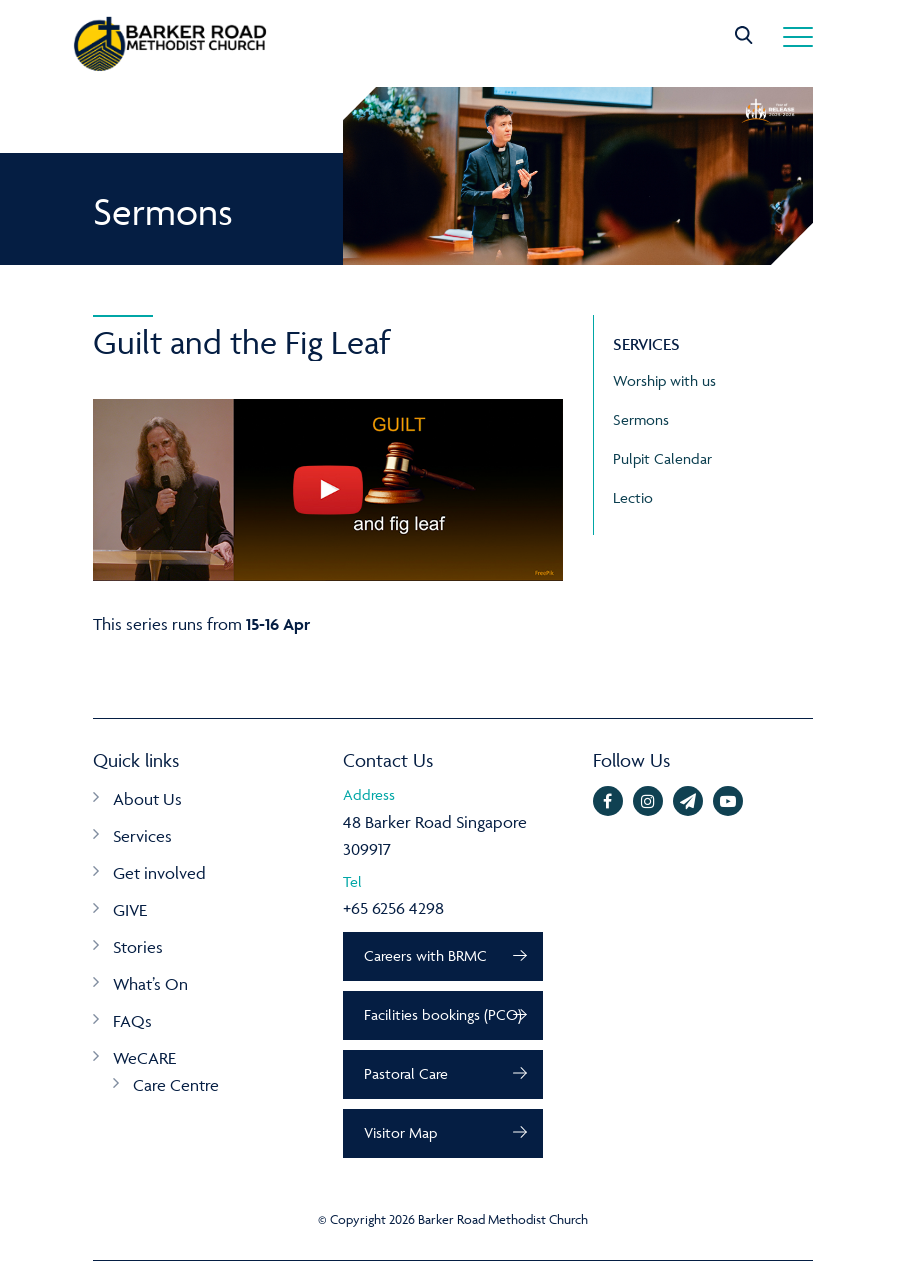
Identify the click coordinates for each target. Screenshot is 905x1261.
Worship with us (664, 380)
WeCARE (144, 1058)
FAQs (132, 1021)
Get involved (159, 873)
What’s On (150, 984)
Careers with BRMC (425, 955)
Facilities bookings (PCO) (443, 1014)
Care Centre (176, 1085)
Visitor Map (400, 1132)
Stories (138, 947)
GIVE (130, 910)
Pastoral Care (406, 1073)
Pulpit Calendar (662, 458)
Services (142, 836)
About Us (147, 799)
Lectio (633, 497)
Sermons (641, 419)
